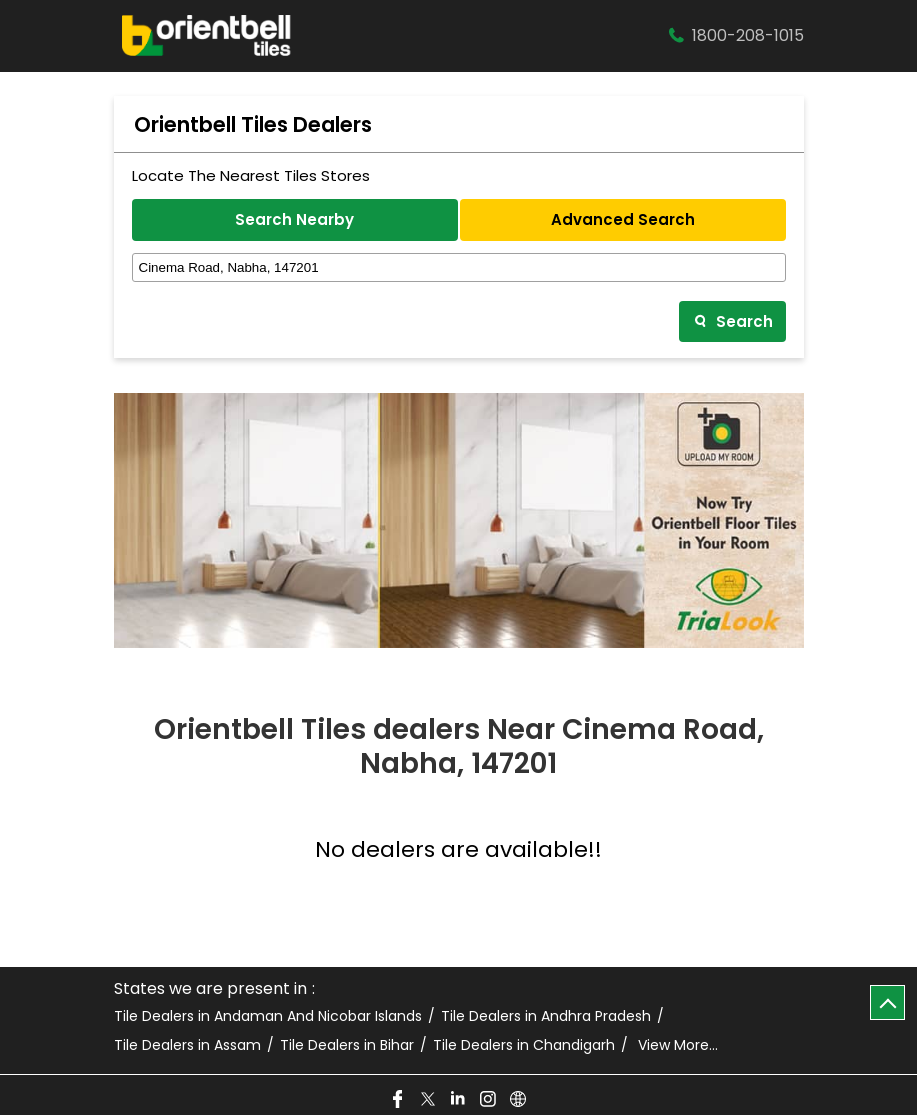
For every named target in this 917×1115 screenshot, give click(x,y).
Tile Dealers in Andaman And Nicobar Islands (268, 1016)
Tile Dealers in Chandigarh (524, 1045)
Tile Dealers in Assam (187, 1045)
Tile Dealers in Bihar (347, 1045)
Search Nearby (294, 219)
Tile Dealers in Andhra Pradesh (546, 1016)
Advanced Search (623, 219)
